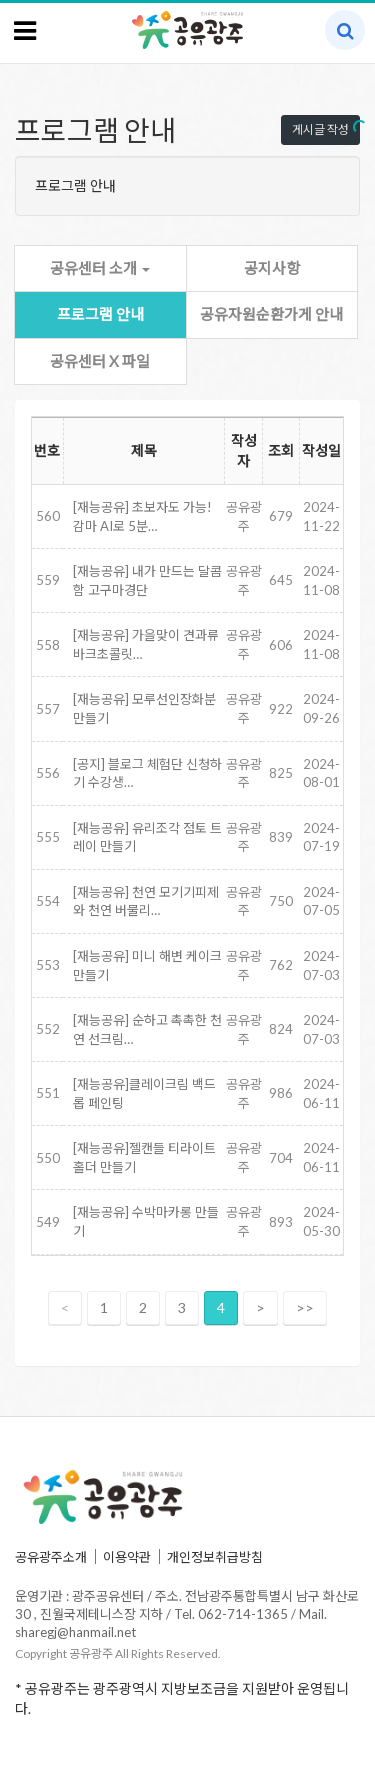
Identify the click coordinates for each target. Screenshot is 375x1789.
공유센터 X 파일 (100, 361)
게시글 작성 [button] (320, 129)
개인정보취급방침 (215, 1557)
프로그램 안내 (100, 314)
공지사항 (272, 268)
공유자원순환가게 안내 (271, 314)
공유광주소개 (51, 1557)
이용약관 (127, 1557)
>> (305, 1307)
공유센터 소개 (100, 268)
